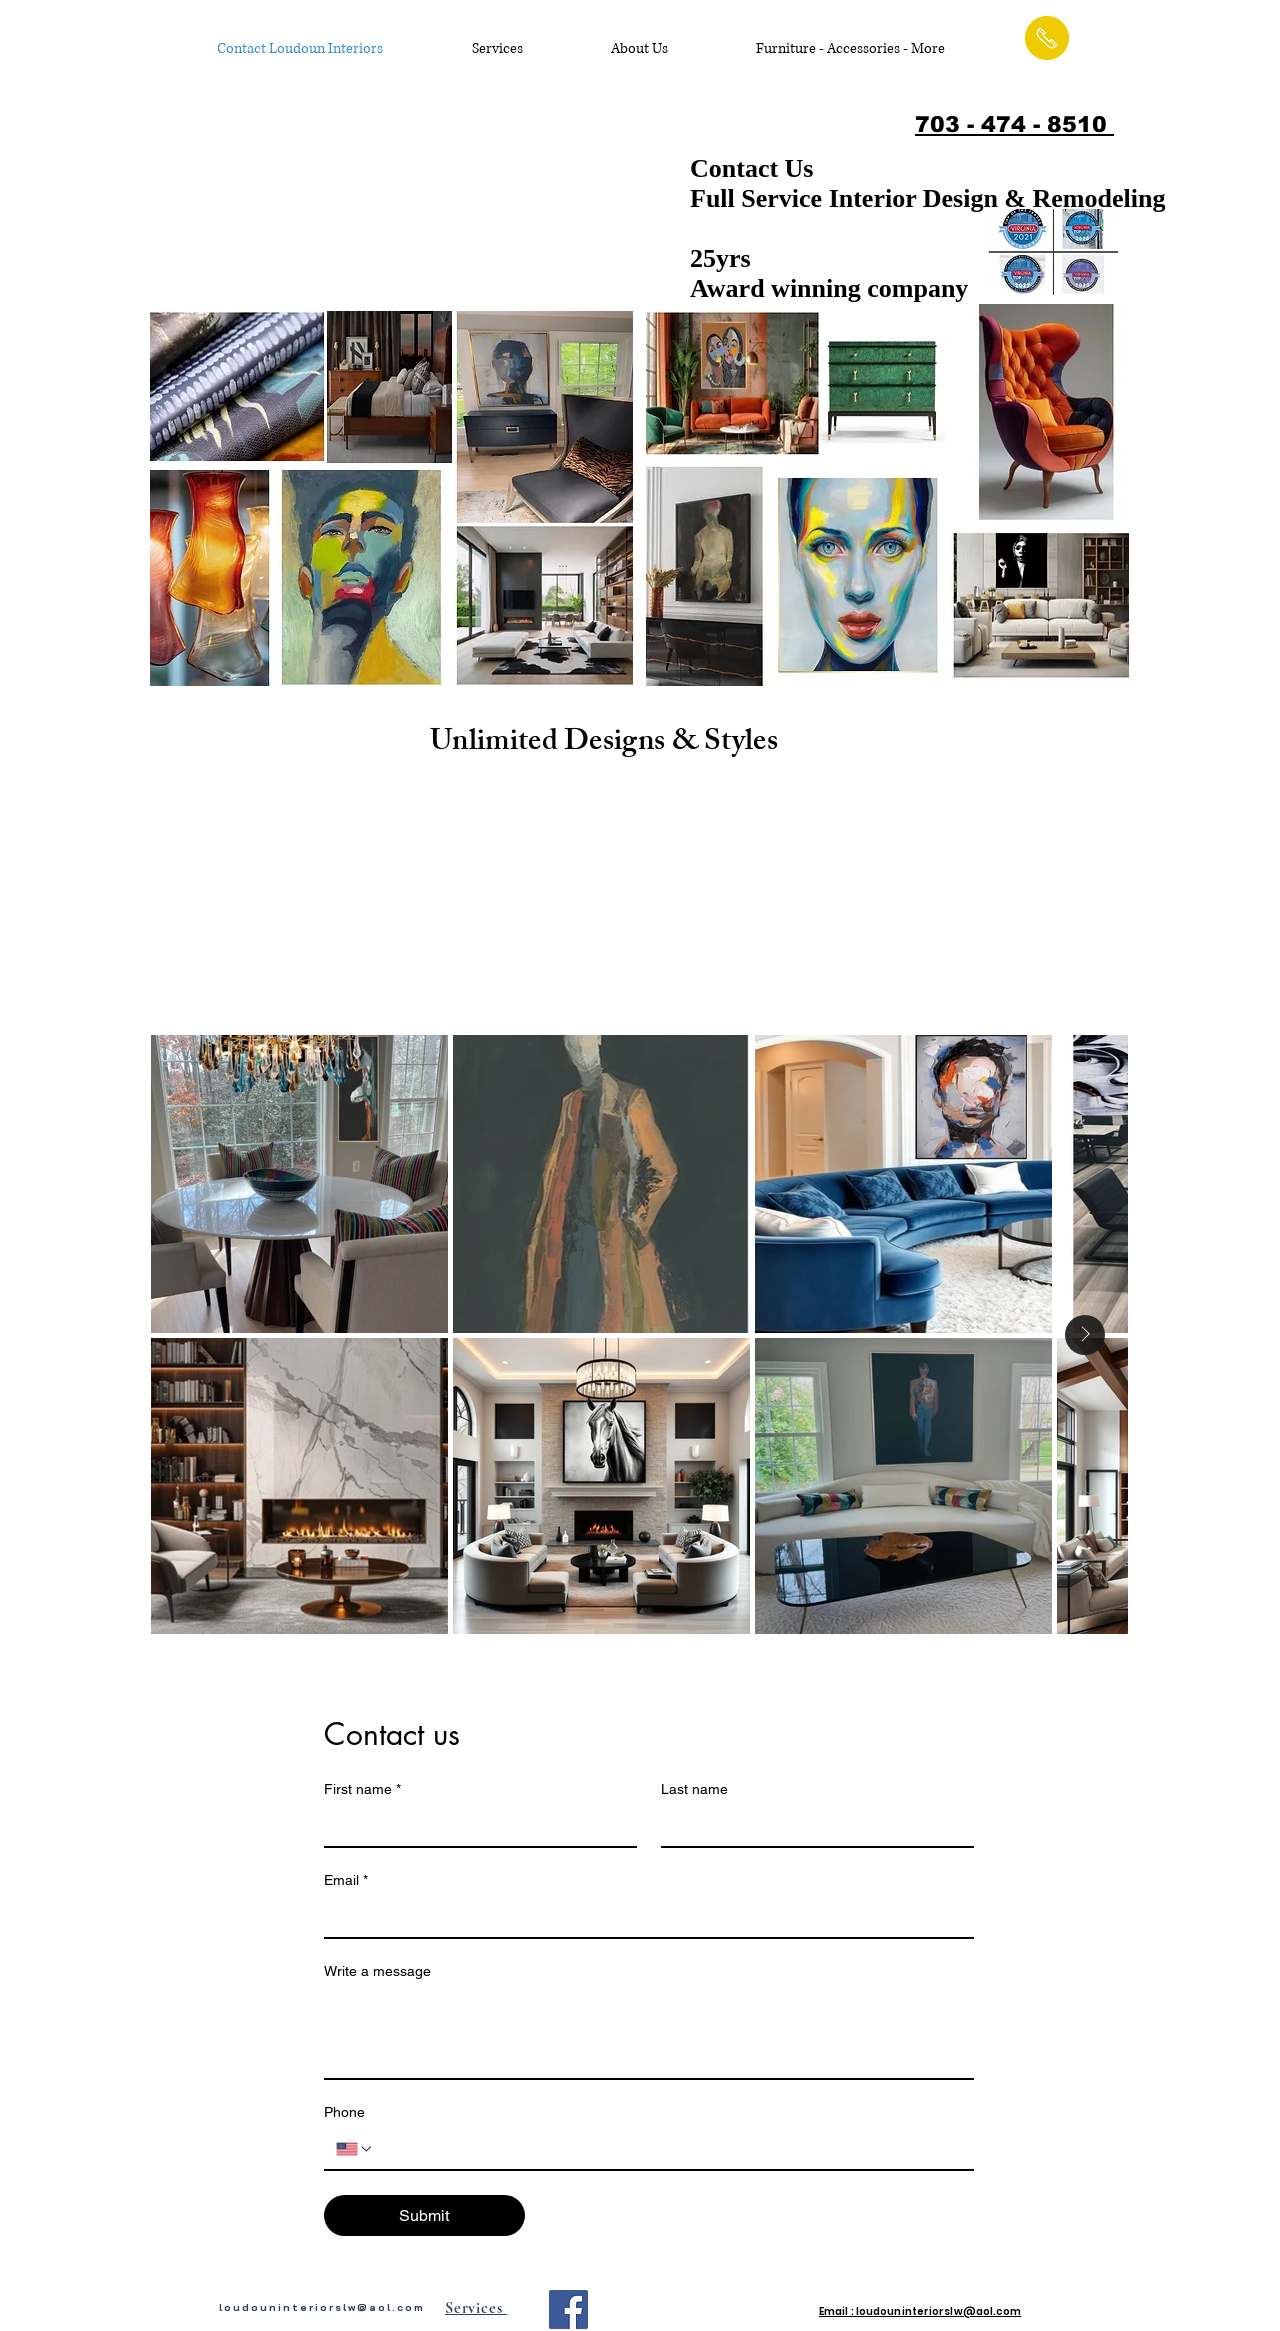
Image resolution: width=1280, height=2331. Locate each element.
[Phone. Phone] (668, 2149)
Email (346, 1880)
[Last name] (811, 1826)
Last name (694, 1789)
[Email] (643, 1917)
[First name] (474, 1826)
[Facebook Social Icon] (568, 2309)
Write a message (377, 1971)
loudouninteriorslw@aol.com (322, 2307)
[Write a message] (649, 2033)
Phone (344, 2112)
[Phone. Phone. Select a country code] (355, 2149)
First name (362, 1789)
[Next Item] (1085, 1335)
